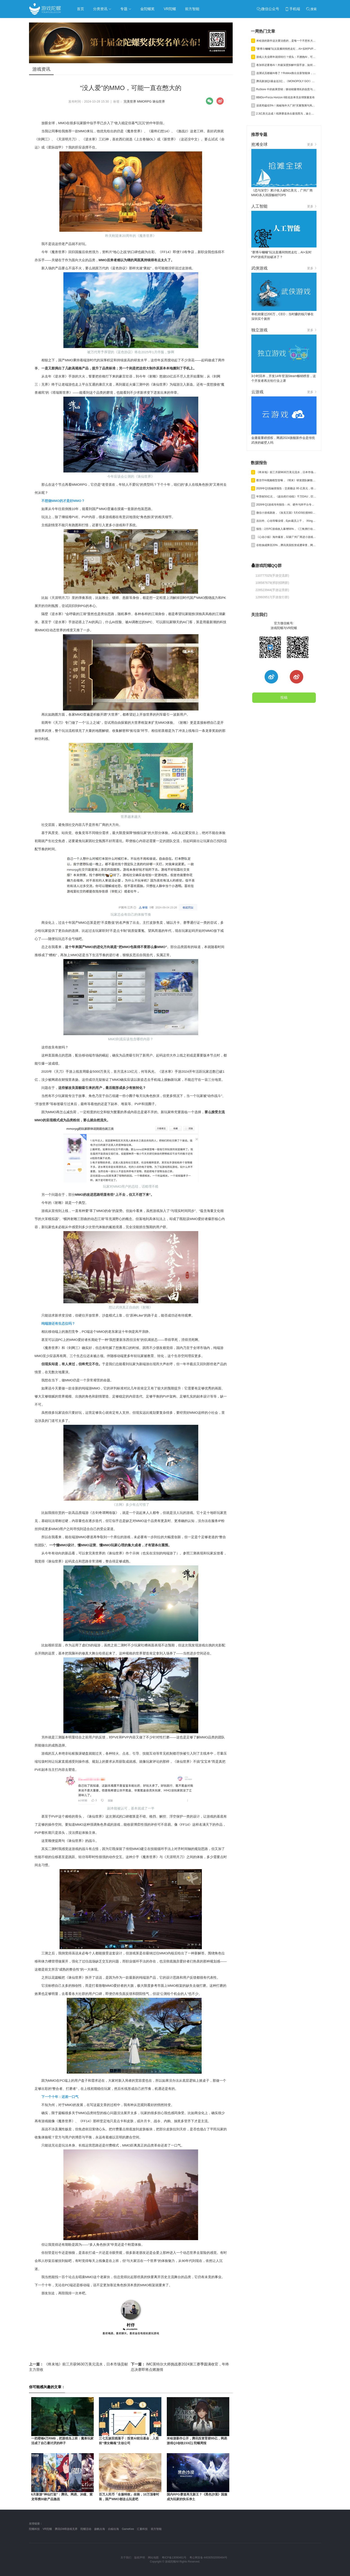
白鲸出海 (113, 2529)
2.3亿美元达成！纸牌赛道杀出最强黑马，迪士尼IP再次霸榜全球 (286, 113)
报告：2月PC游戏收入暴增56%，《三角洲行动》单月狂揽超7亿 (286, 528)
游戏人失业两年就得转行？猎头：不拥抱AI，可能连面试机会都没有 (286, 56)
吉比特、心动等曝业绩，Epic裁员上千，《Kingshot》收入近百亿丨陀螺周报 (286, 520)
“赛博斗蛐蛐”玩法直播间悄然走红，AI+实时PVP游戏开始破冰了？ (286, 48)
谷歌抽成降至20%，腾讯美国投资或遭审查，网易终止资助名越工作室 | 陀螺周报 (286, 545)
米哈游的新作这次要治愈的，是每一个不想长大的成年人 (286, 40)
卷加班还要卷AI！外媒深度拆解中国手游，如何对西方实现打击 (286, 65)
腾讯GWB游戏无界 (66, 2529)
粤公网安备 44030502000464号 (208, 2557)
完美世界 (130, 101)
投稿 (284, 697)
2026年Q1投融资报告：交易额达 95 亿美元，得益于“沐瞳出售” (286, 488)
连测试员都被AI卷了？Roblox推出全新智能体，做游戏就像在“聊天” (286, 73)
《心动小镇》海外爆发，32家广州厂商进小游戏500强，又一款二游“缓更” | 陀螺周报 (286, 537)
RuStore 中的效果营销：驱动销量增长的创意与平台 (286, 89)
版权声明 (139, 2557)
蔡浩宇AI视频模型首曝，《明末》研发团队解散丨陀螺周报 (286, 480)
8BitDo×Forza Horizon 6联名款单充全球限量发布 (285, 97)
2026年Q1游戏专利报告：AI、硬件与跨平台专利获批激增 (286, 504)
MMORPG (144, 101)
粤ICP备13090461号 (174, 2557)
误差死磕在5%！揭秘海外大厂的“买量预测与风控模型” (286, 105)
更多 (312, 144)
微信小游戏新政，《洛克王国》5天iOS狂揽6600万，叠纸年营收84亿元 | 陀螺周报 (286, 512)
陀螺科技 (34, 2529)
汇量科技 (142, 2529)
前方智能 (156, 2529)
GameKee (128, 2529)
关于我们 (125, 2557)
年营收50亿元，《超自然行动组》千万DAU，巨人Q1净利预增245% (286, 496)
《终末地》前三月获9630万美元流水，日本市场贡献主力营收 (286, 472)
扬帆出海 (99, 2529)
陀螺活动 (85, 2529)
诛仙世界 (158, 101)
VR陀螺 (47, 2529)
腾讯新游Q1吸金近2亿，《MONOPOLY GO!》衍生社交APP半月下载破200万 (286, 81)
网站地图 (153, 2557)
